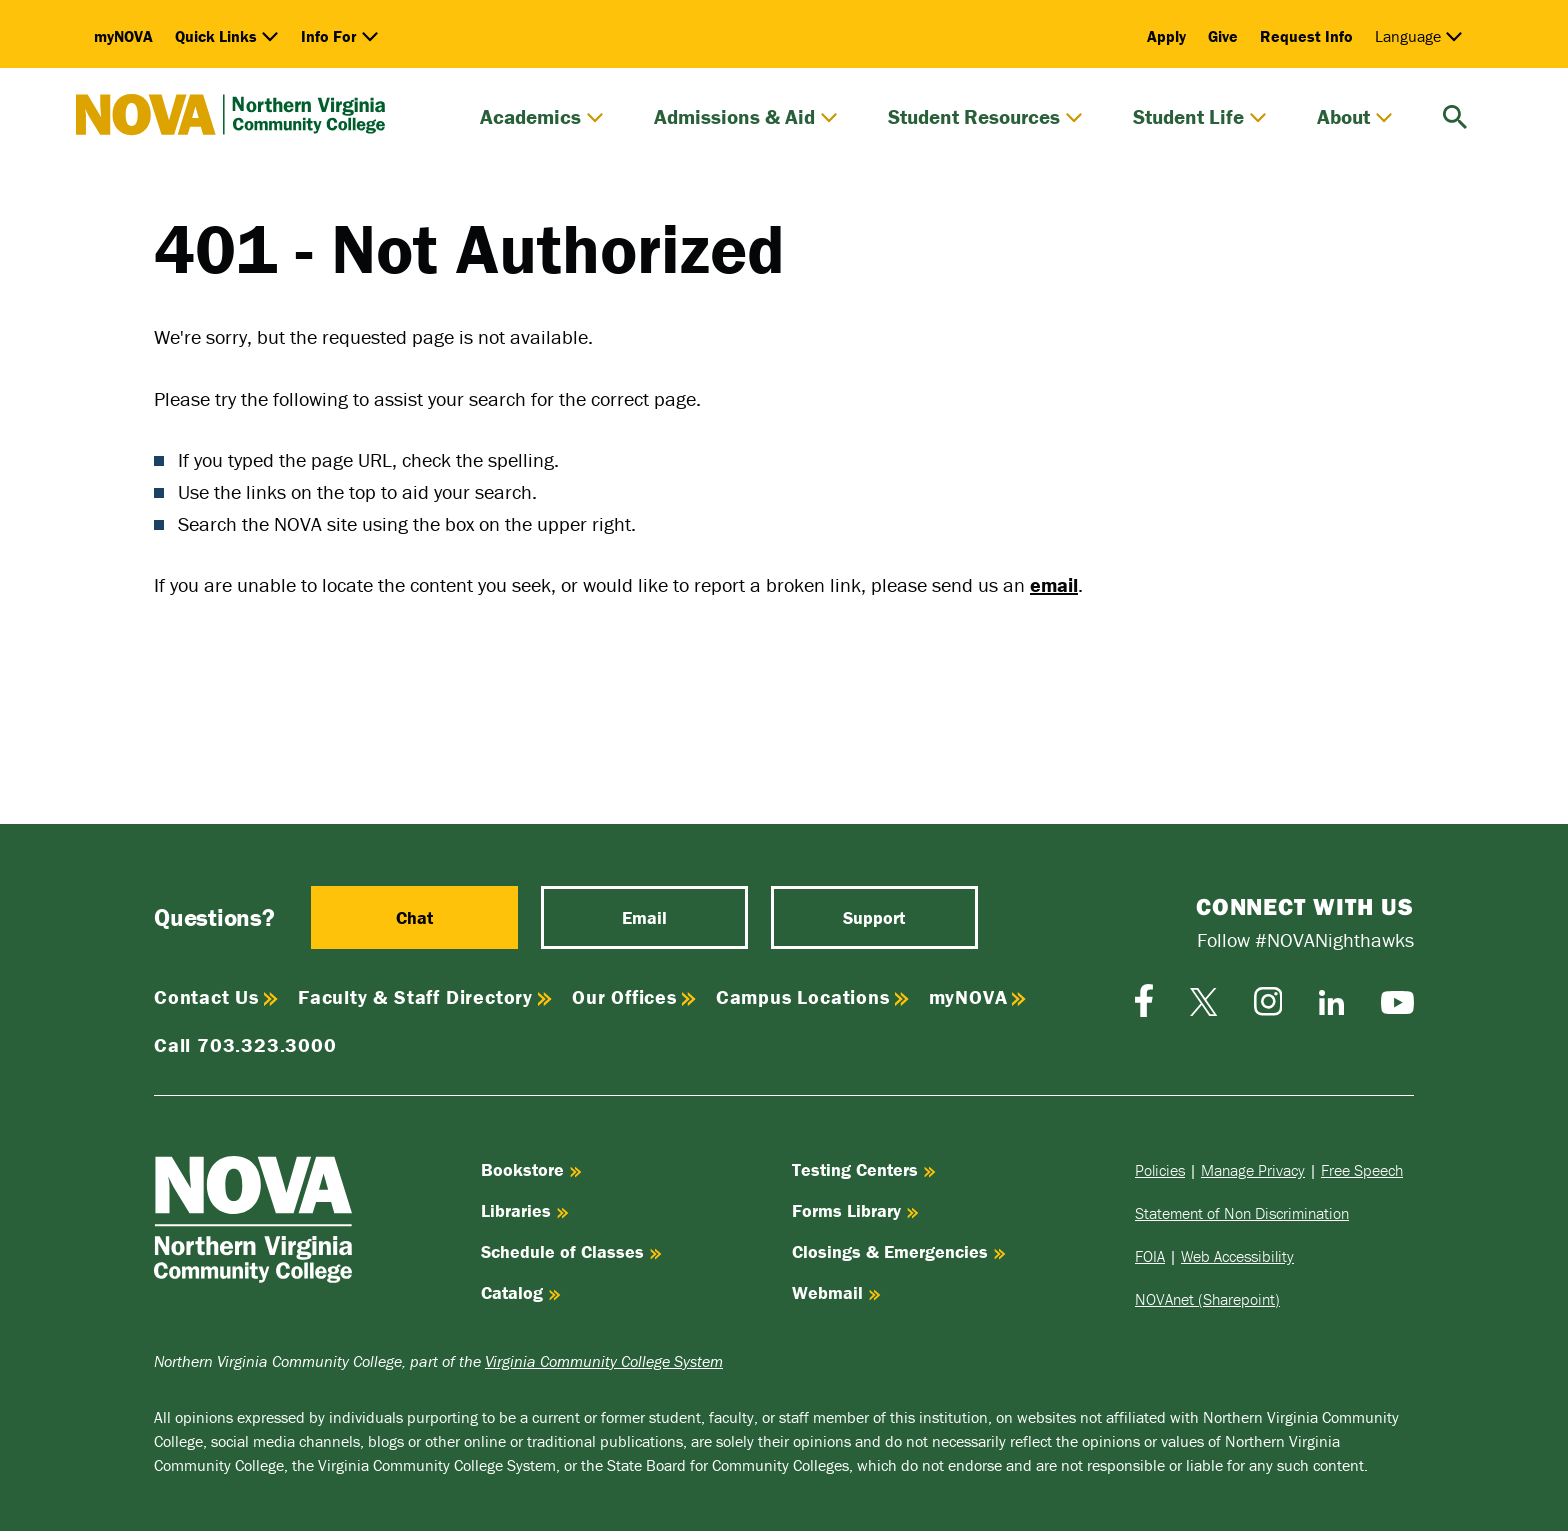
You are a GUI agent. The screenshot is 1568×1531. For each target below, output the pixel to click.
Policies (1160, 1170)
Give (1223, 36)
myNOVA (123, 36)
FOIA (1150, 1256)
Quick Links (227, 36)
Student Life (1200, 117)
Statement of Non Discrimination (1242, 1213)
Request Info (1306, 36)
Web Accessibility (1237, 1256)
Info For (340, 36)
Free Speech (1362, 1170)
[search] (1455, 114)
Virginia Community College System (604, 1361)
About (1355, 117)
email (1054, 584)
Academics (542, 117)
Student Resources (985, 117)
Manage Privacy (1253, 1170)
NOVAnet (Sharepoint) (1207, 1299)
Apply (1166, 36)
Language (1419, 36)
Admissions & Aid (746, 117)
